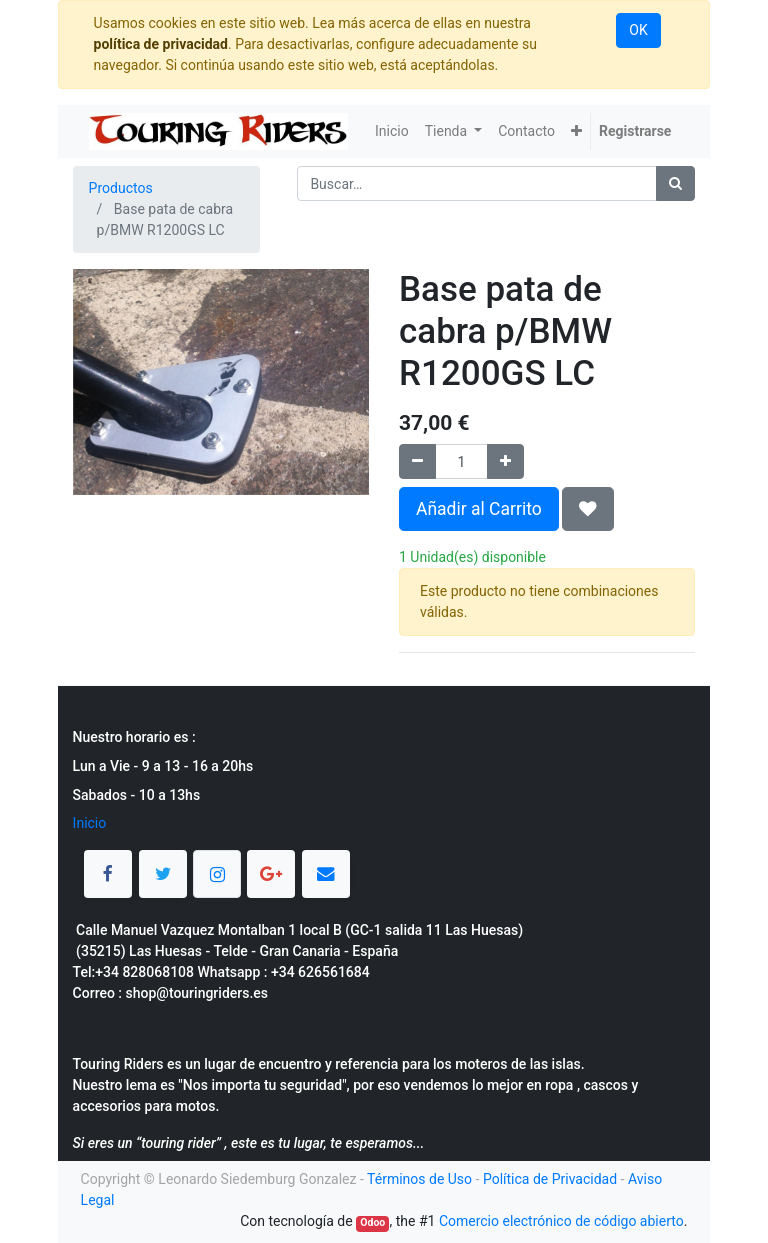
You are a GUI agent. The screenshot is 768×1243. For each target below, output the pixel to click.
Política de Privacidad (550, 1179)
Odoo (372, 1222)
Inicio (90, 823)
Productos (121, 188)
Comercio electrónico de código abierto (561, 1221)
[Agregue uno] (505, 461)
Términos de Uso (419, 1179)
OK (638, 30)
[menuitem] (392, 131)
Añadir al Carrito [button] (479, 509)
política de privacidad (161, 44)
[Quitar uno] (417, 461)
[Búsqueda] (675, 183)
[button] (576, 131)
